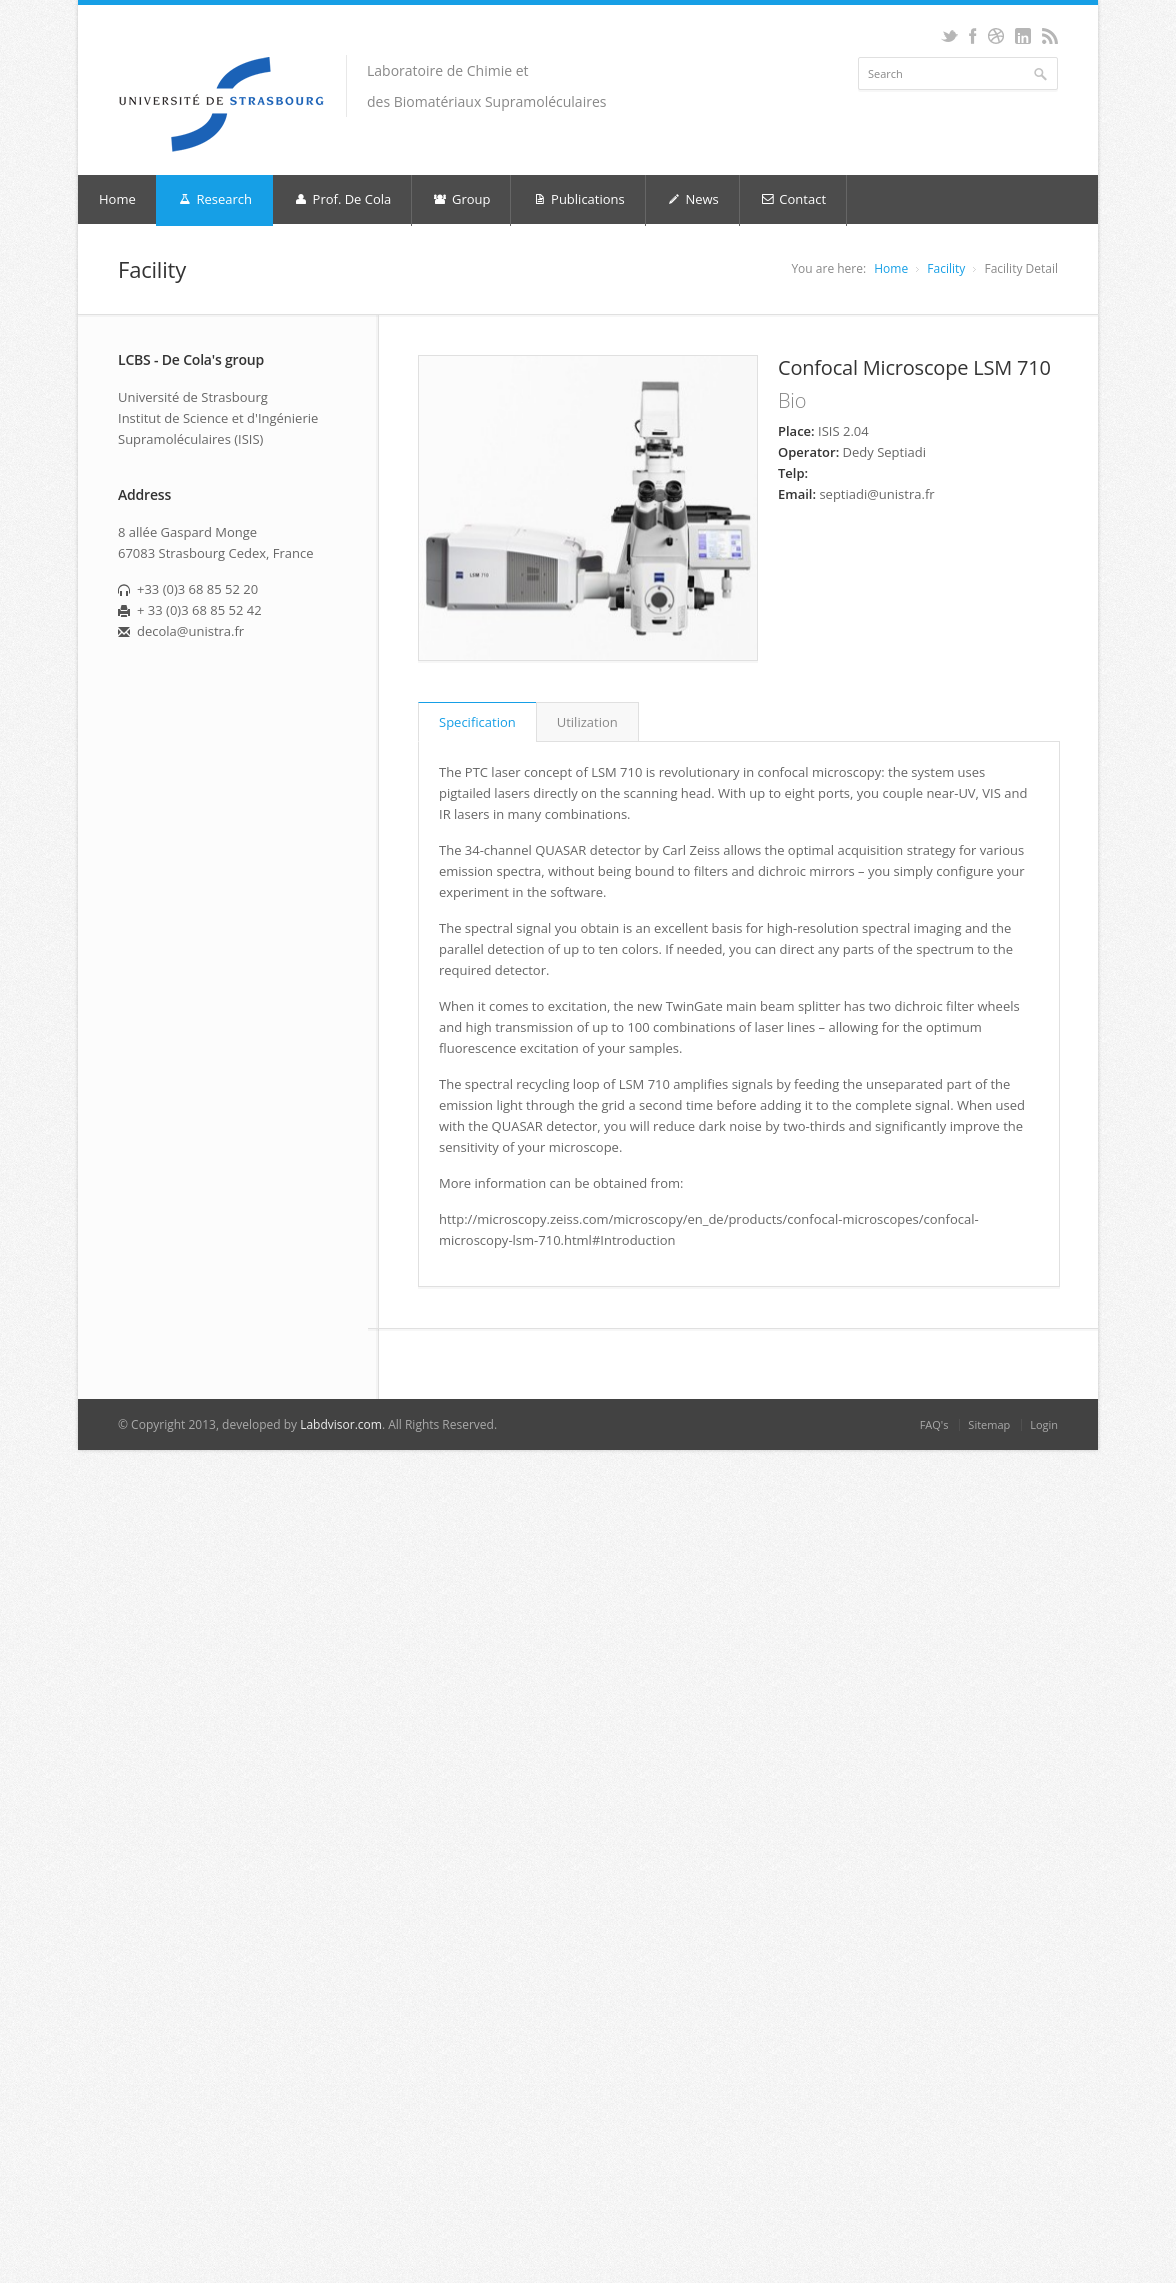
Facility (946, 268)
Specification (477, 722)
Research (214, 200)
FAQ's (934, 1424)
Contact (793, 200)
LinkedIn (1022, 36)
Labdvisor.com (341, 1424)
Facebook (972, 36)
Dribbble (995, 36)
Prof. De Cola (342, 200)
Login (1044, 1424)
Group (461, 200)
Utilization (587, 722)
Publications (577, 200)
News (692, 200)
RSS (1049, 36)
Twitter (949, 36)
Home (117, 199)
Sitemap (989, 1424)
